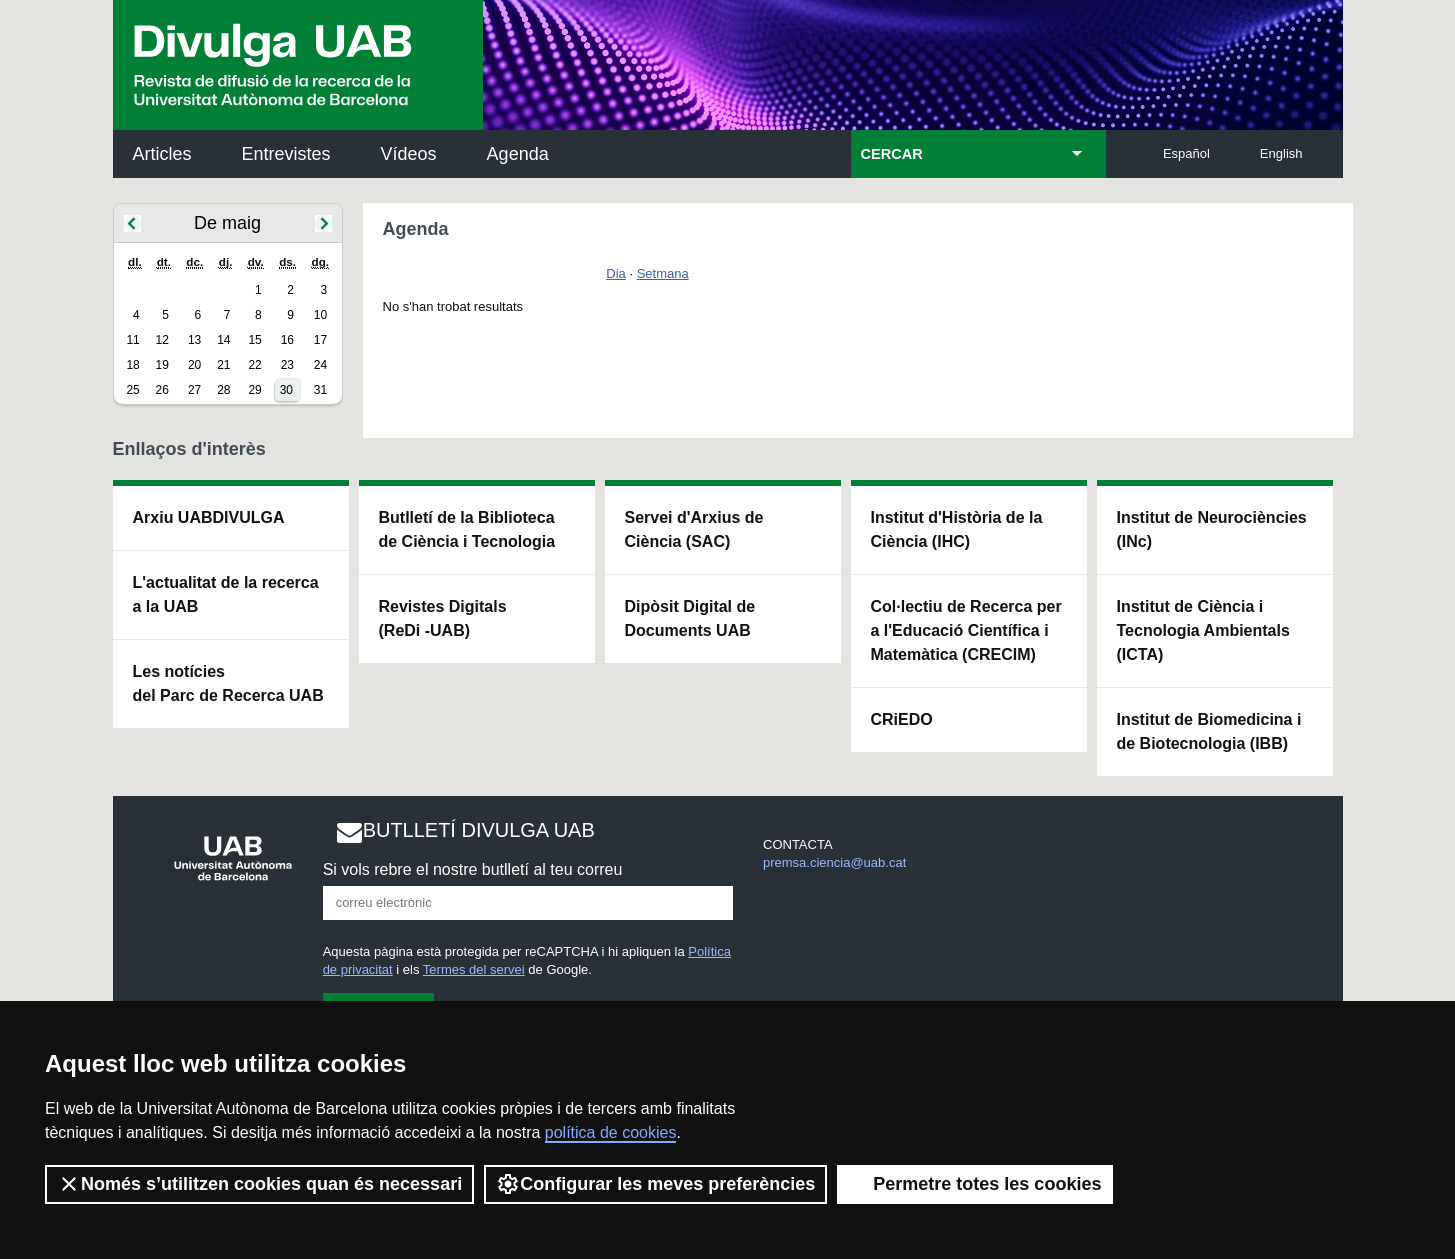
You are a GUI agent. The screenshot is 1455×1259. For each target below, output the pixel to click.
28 (223, 390)
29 (254, 390)
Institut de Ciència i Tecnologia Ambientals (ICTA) (1203, 630)
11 (132, 340)
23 (287, 365)
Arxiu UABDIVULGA (209, 517)
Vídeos (409, 154)
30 (286, 390)
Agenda (518, 154)
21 (223, 365)
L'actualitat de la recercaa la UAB (226, 594)
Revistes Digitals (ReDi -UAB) (443, 618)
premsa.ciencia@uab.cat (834, 862)
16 (287, 340)
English (1281, 153)
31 (320, 390)
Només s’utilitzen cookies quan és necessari (259, 1184)
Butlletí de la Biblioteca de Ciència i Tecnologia (467, 529)
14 (223, 340)
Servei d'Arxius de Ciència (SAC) (694, 529)
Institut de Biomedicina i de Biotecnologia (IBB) (1209, 731)
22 (254, 365)
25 (132, 390)
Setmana (663, 273)
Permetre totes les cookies (975, 1184)
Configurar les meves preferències (655, 1184)
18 (132, 365)
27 (194, 390)
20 (194, 365)
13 (194, 340)
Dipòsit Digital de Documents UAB (690, 618)
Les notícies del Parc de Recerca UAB (228, 683)
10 (320, 315)
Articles (162, 154)
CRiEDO (902, 719)
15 (254, 340)
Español (1186, 153)
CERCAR (892, 154)
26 (162, 390)
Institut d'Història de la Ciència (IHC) (957, 529)
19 (162, 365)
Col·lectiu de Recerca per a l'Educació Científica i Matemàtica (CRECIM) (966, 630)
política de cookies (611, 1132)
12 (162, 340)
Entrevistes (286, 154)
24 (320, 365)
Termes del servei (474, 969)
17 (320, 340)
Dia (616, 273)
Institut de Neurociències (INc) (1212, 529)
